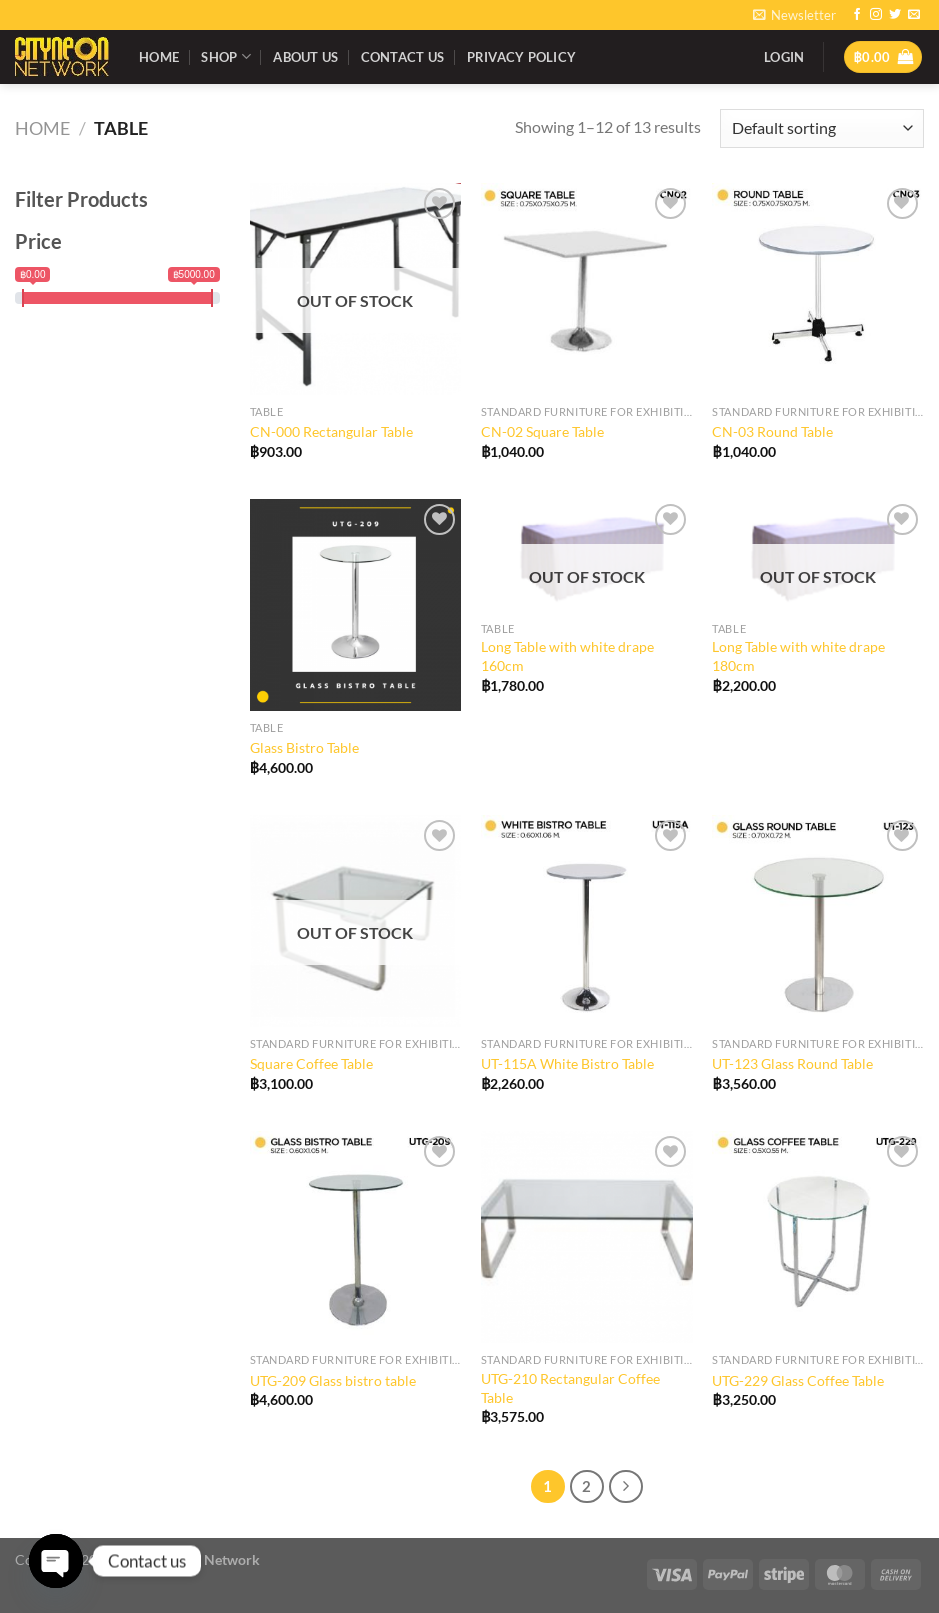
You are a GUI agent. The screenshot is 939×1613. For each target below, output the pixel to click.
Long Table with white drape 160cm (567, 656)
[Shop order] (822, 128)
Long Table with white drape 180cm (798, 656)
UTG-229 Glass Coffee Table (798, 1380)
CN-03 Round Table (772, 431)
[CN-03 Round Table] (818, 289)
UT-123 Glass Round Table (792, 1063)
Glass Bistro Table (304, 747)
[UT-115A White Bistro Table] (587, 921)
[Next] (626, 1487)
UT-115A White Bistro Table (567, 1063)
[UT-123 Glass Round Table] (818, 921)
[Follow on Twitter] (895, 15)
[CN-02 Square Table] (587, 289)
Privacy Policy (522, 57)
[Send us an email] (914, 15)
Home (159, 57)
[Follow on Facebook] (857, 15)
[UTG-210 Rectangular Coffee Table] (587, 1237)
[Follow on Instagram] (876, 15)
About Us (305, 57)
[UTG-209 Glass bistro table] (356, 1237)
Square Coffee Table (311, 1063)
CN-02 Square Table (542, 431)
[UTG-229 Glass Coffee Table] (818, 1237)
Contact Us (403, 57)
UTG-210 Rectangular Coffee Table (570, 1388)
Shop (225, 56)
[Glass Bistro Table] (356, 605)
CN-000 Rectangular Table (331, 431)
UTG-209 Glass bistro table (333, 1380)
